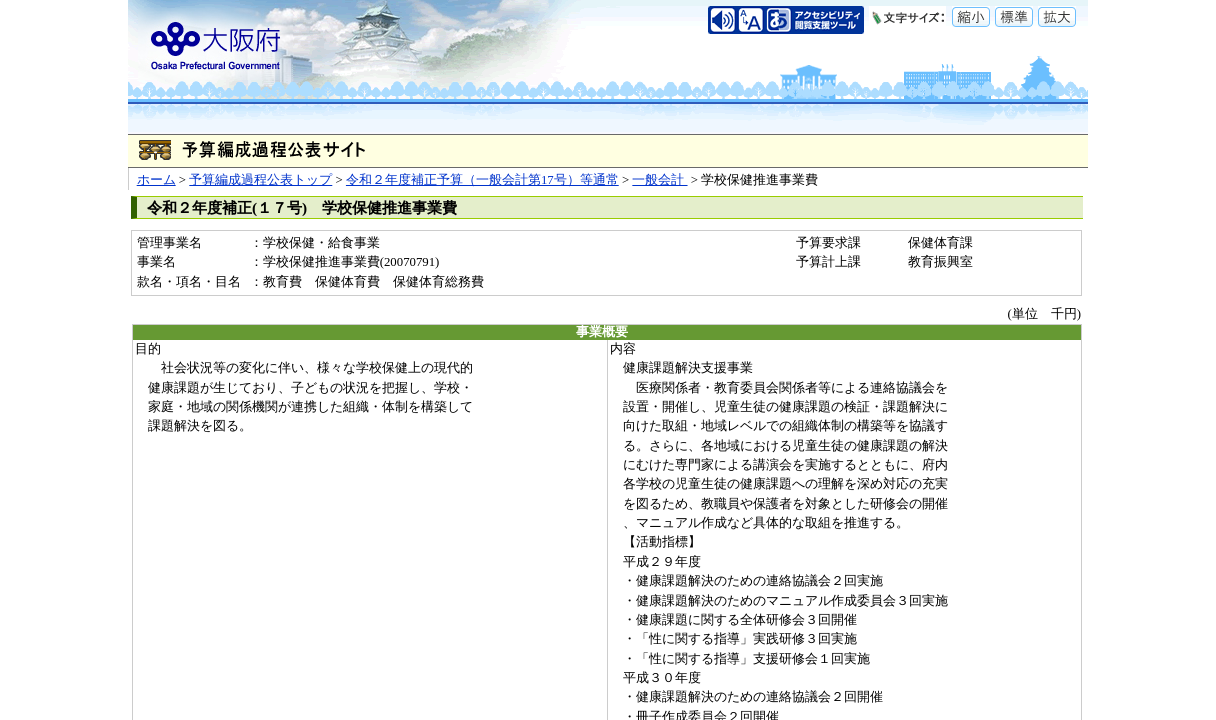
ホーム (156, 180)
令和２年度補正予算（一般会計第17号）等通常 (482, 180)
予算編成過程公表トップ (260, 180)
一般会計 (659, 180)
